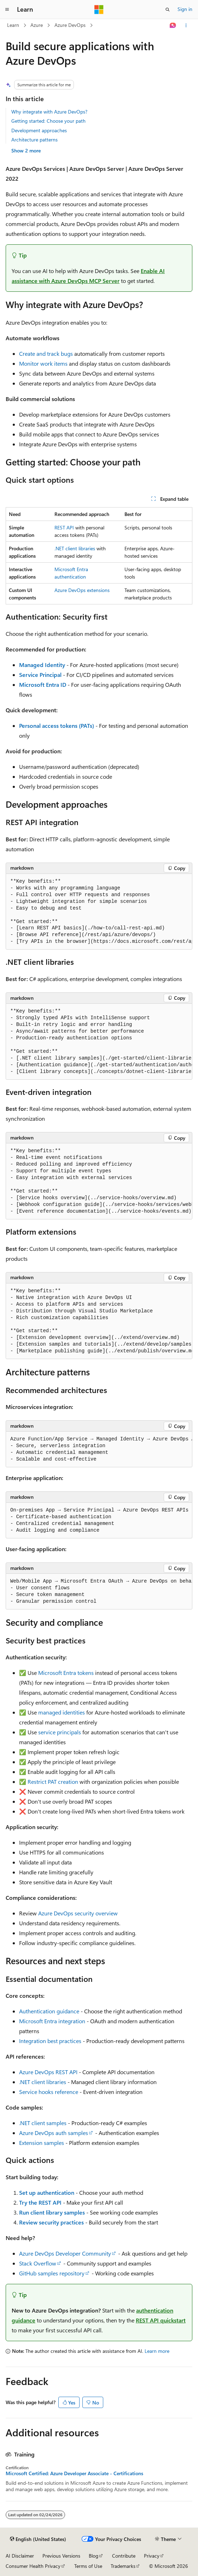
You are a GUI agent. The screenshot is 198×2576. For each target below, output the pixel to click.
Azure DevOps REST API (48, 2072)
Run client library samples (52, 2212)
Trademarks (123, 2566)
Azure (36, 25)
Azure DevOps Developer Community (65, 2253)
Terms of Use (88, 2566)
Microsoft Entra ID (42, 684)
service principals (59, 1732)
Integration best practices (50, 2040)
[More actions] (186, 25)
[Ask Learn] (173, 25)
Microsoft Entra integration (52, 2021)
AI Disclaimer (20, 2555)
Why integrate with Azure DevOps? (49, 111)
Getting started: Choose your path (48, 120)
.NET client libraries (74, 548)
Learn (13, 25)
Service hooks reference (48, 2091)
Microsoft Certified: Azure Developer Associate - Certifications (74, 2473)
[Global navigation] (7, 9)
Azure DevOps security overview (78, 1913)
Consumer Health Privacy (33, 2566)
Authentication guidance (49, 2011)
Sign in (184, 9)
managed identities (61, 1712)
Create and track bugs (46, 353)
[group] (99, 912)
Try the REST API (40, 2202)
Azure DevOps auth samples (53, 2132)
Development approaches (39, 130)
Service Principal (40, 674)
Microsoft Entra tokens (66, 1672)
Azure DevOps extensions (82, 590)
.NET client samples (42, 2123)
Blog (93, 2555)
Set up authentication (46, 2192)
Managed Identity (42, 664)
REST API (64, 527)
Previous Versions (61, 2555)
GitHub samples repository (52, 2273)
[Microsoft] (99, 9)
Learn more (157, 2351)
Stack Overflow (37, 2263)
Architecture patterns (34, 139)
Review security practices (51, 2222)
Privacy (151, 2555)
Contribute (123, 2555)
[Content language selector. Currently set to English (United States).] (38, 2539)
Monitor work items (43, 363)
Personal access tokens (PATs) (56, 725)
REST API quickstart (161, 2320)
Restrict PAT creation (53, 1781)
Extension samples (41, 2142)
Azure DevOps (70, 25)
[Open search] (168, 9)
